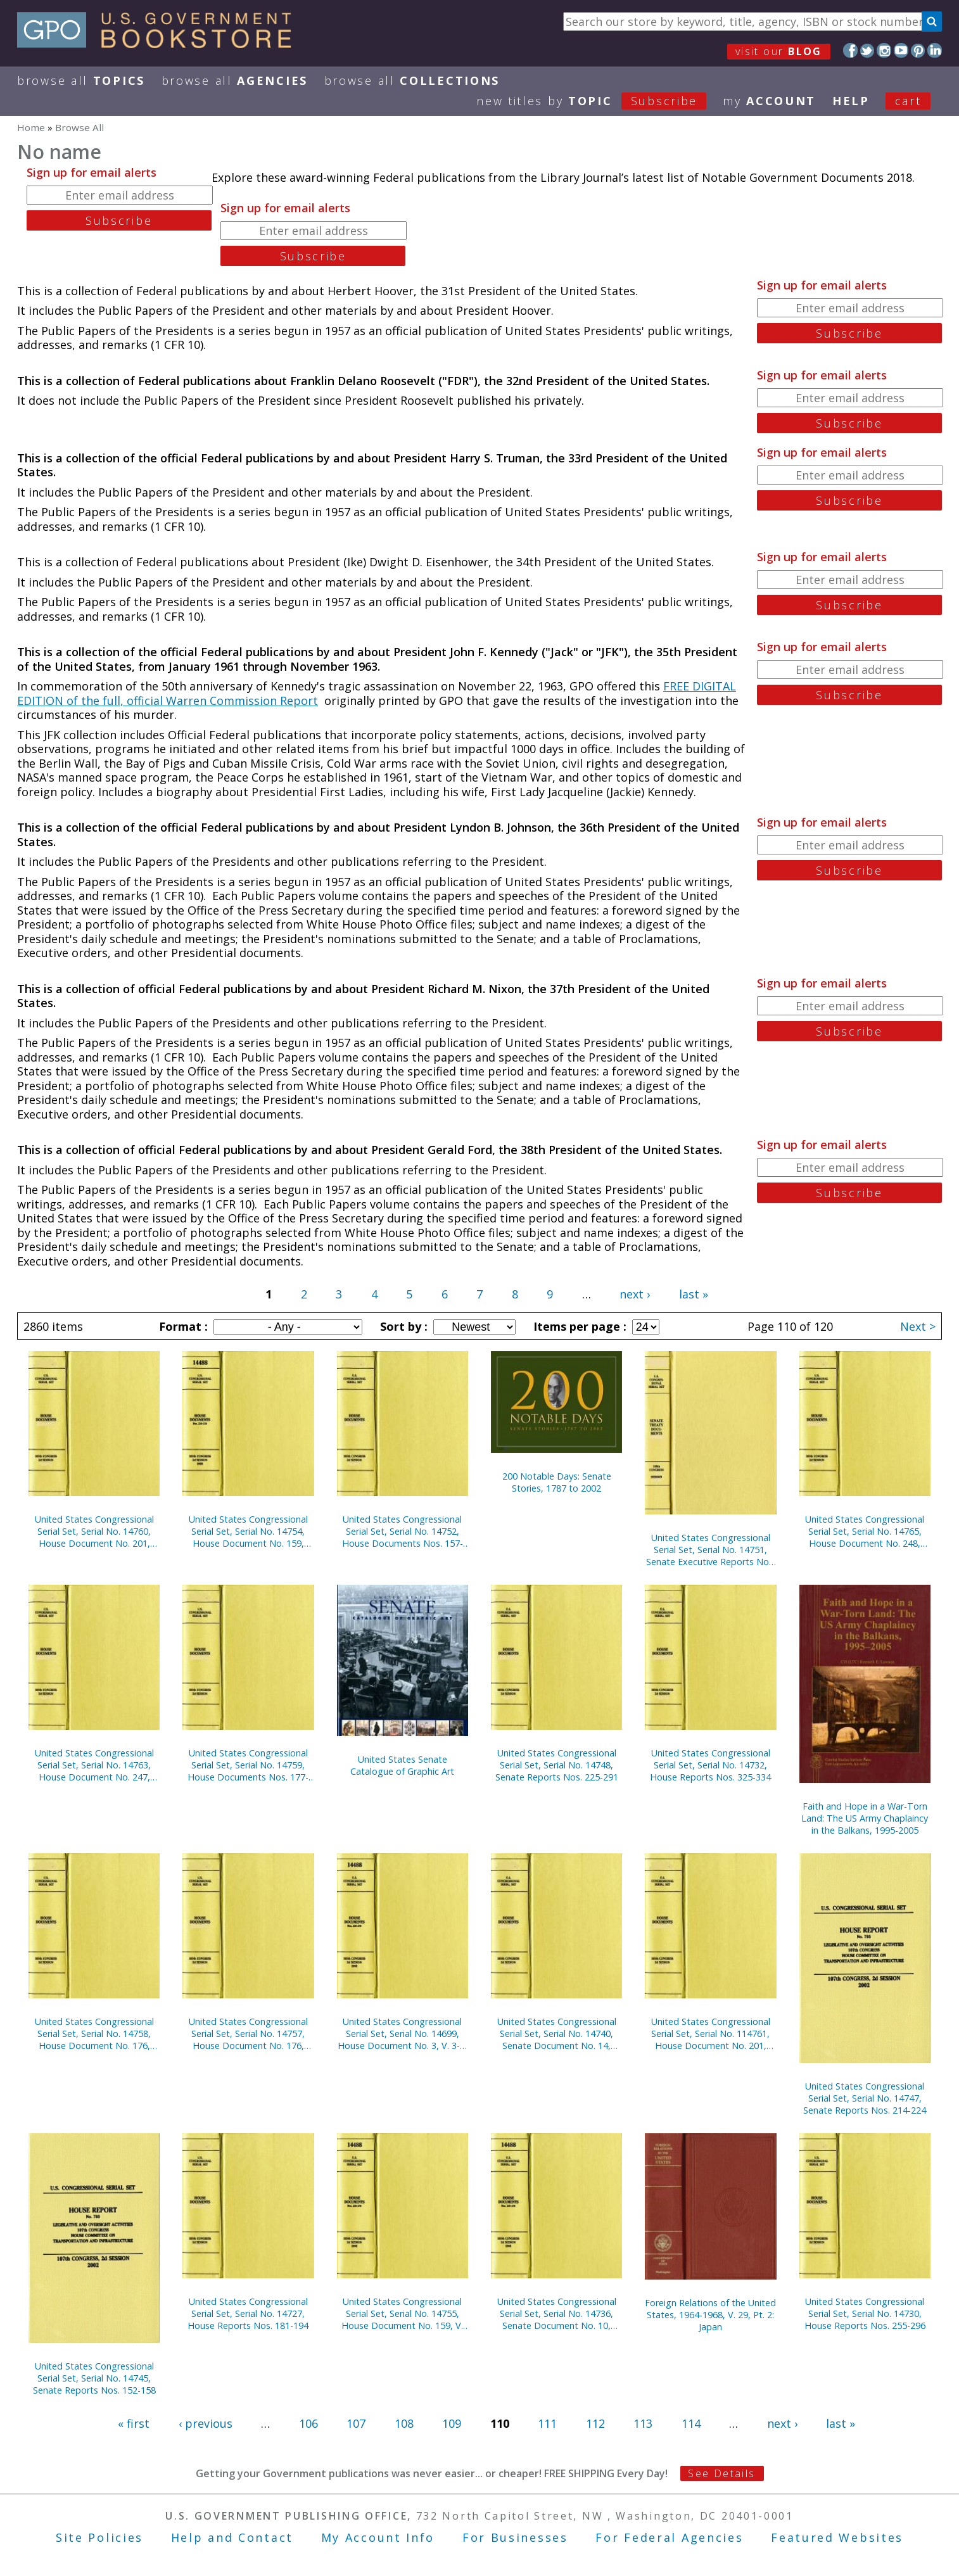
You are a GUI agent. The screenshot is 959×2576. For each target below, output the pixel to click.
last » (693, 1294)
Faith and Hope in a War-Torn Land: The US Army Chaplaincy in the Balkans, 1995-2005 (864, 1818)
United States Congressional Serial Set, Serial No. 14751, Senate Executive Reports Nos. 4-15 (710, 1550)
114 (691, 2423)
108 (404, 2423)
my (769, 100)
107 (355, 2423)
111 (547, 2423)
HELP (851, 100)
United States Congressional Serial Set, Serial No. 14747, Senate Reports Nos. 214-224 (864, 2098)
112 (595, 2423)
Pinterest (918, 50)
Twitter (867, 50)
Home (31, 127)
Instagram (884, 50)
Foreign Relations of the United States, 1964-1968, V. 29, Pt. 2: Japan (710, 2315)
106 (308, 2423)
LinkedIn (934, 50)
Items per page (578, 1326)
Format (182, 1326)
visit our (778, 51)
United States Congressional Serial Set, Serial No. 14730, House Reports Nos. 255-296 (864, 2313)
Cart (908, 100)
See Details (721, 2473)
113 (642, 2423)
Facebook (850, 50)
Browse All (81, 80)
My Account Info (378, 2537)
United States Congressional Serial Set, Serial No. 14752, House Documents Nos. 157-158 (402, 1531)
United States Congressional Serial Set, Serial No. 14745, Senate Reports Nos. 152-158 (94, 2378)
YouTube (901, 50)
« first (133, 2423)
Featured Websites (837, 2537)
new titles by (599, 100)
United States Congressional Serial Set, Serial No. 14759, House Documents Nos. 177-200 (247, 1765)
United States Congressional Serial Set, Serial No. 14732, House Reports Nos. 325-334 (710, 1765)
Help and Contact (232, 2537)
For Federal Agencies (669, 2537)
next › (634, 1294)
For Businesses (515, 2537)
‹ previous (205, 2423)
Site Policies (99, 2537)
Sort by (402, 1326)
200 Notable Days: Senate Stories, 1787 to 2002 (556, 1482)
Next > (918, 1326)
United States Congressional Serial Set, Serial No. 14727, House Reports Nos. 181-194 (247, 2313)
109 (451, 2423)
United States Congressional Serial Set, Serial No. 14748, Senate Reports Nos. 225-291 (556, 1765)
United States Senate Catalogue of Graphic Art (402, 1765)
